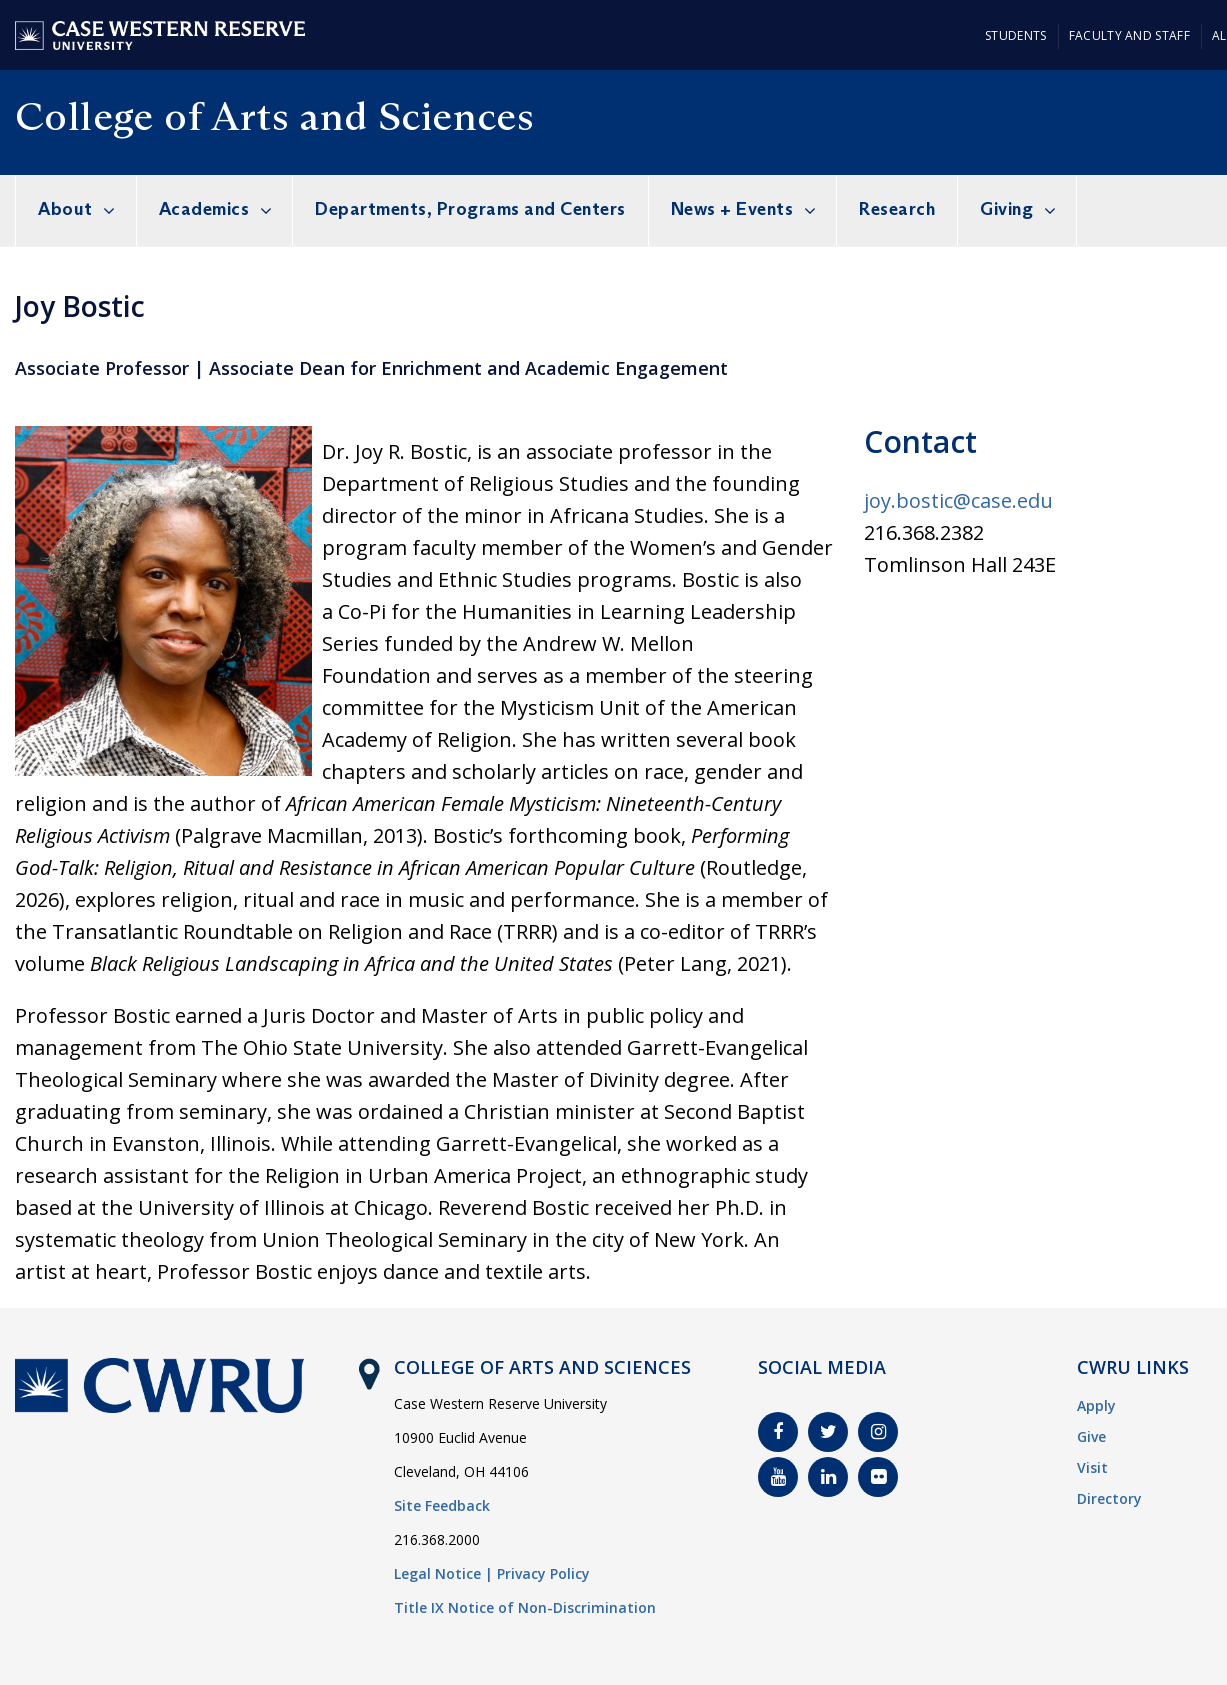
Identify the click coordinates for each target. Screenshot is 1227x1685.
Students (1015, 35)
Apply (1096, 1405)
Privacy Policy (543, 1573)
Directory (1109, 1498)
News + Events (732, 209)
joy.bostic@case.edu (958, 500)
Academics (204, 209)
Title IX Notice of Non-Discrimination (525, 1607)
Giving (1006, 209)
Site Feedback (442, 1505)
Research (897, 209)
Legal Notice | (443, 1573)
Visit (1092, 1467)
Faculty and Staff (1129, 35)
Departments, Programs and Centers (470, 209)
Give (1091, 1436)
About (65, 209)
